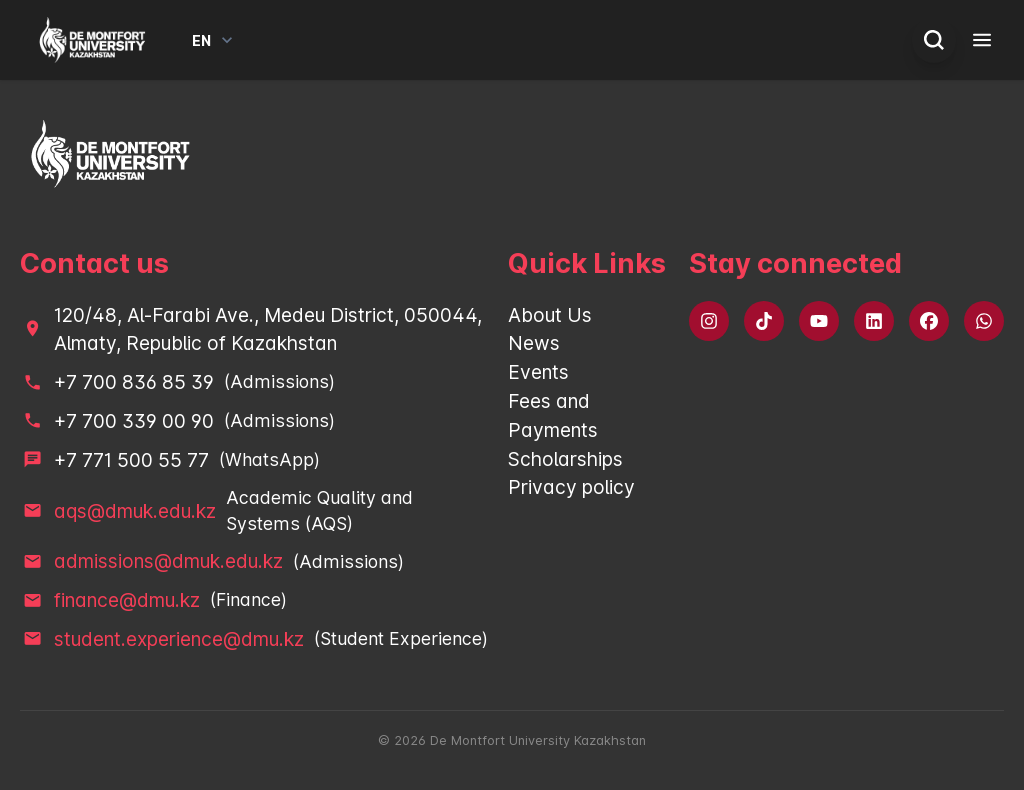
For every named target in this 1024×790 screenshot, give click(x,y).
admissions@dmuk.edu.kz (168, 561)
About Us (550, 315)
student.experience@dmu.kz (179, 639)
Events (538, 372)
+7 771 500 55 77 (131, 460)
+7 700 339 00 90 (134, 421)
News (534, 343)
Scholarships (565, 459)
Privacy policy (571, 487)
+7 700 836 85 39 (134, 382)
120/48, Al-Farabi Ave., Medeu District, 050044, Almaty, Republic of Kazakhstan (268, 329)
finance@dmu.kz (127, 600)
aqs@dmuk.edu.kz (135, 511)
